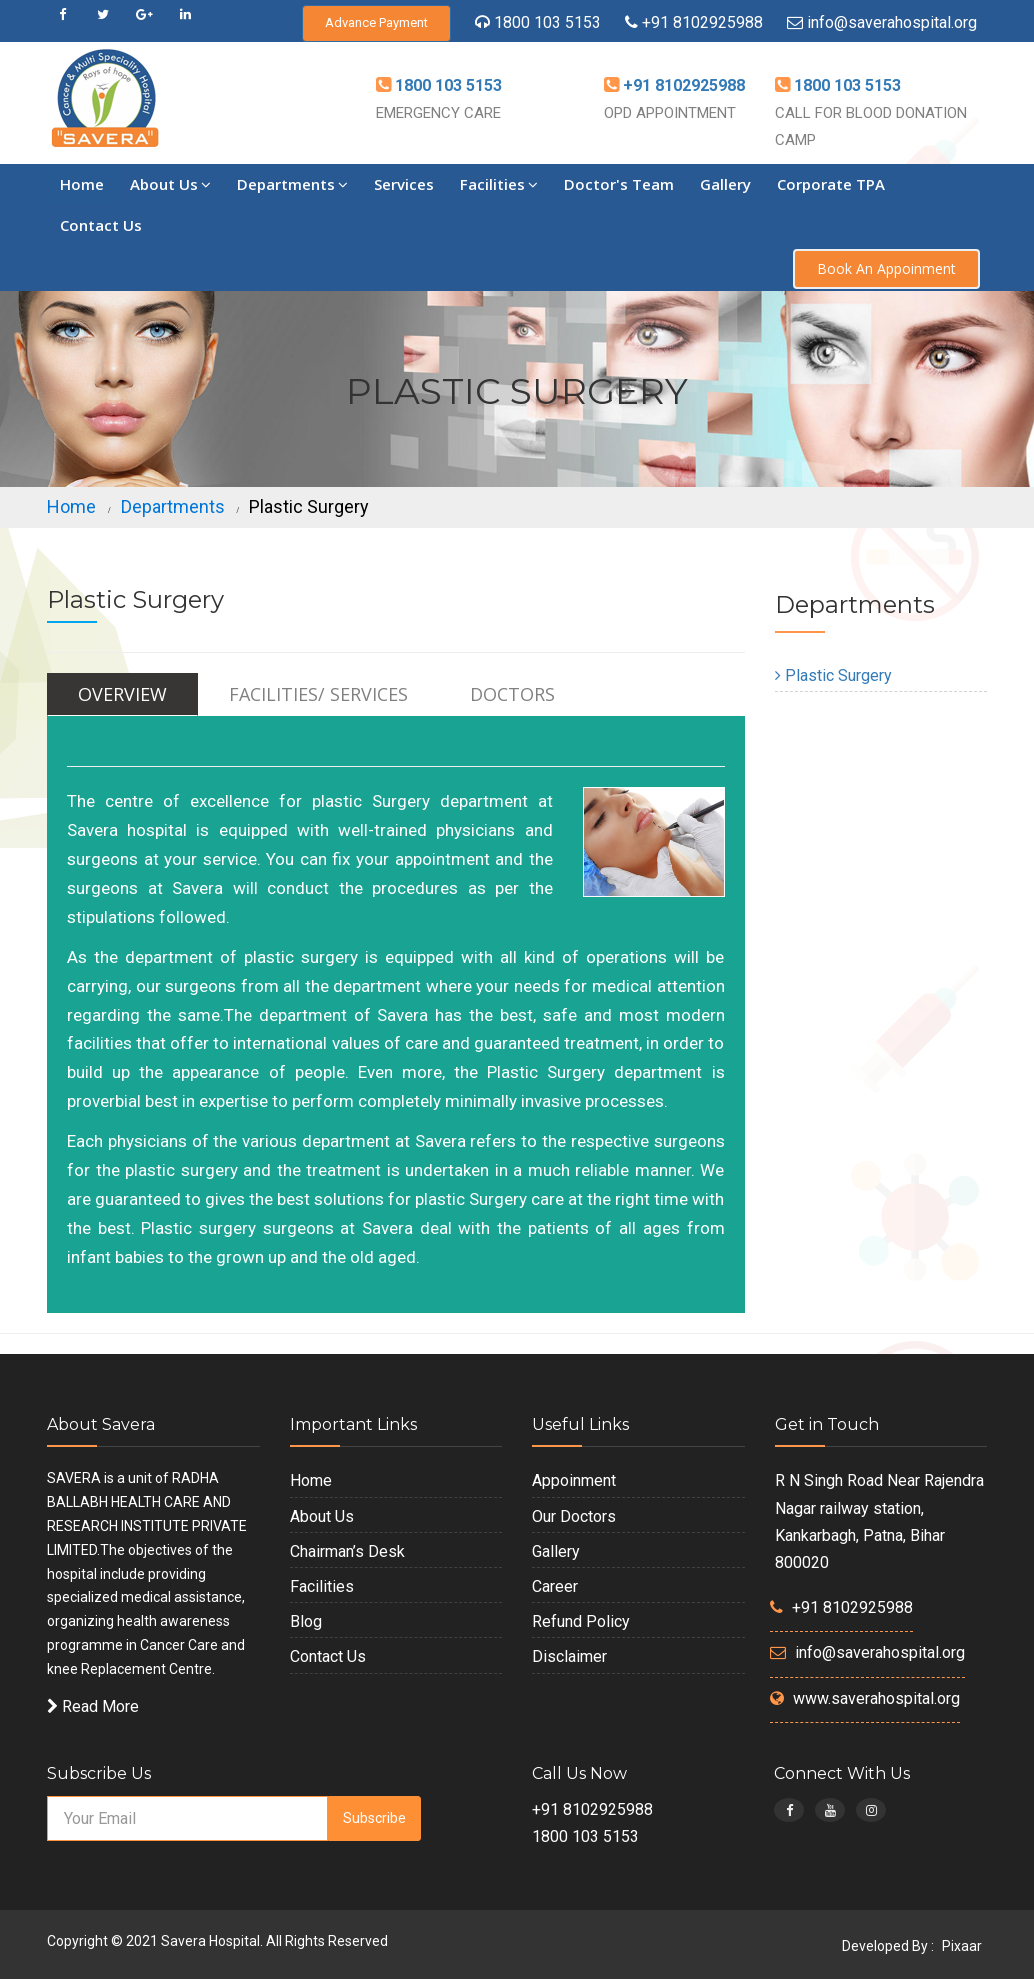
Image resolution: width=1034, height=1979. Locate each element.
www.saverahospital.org (876, 1698)
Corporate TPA (831, 184)
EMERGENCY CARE (438, 113)
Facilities (499, 184)
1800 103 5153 (547, 22)
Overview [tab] (122, 694)
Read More (93, 1706)
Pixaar (962, 1946)
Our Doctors (574, 1516)
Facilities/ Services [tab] (318, 694)
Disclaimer (569, 1656)
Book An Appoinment (886, 268)
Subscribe (374, 1818)
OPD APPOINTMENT (670, 113)
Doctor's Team (619, 184)
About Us (170, 184)
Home (82, 184)
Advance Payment (376, 22)
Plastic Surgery (833, 675)
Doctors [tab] (512, 694)
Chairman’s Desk (347, 1551)
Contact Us (101, 225)
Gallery (725, 184)
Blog (306, 1621)
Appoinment (574, 1480)
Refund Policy (581, 1621)
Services (404, 184)
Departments (292, 184)
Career (555, 1586)
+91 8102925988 (700, 22)
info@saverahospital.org (892, 22)
